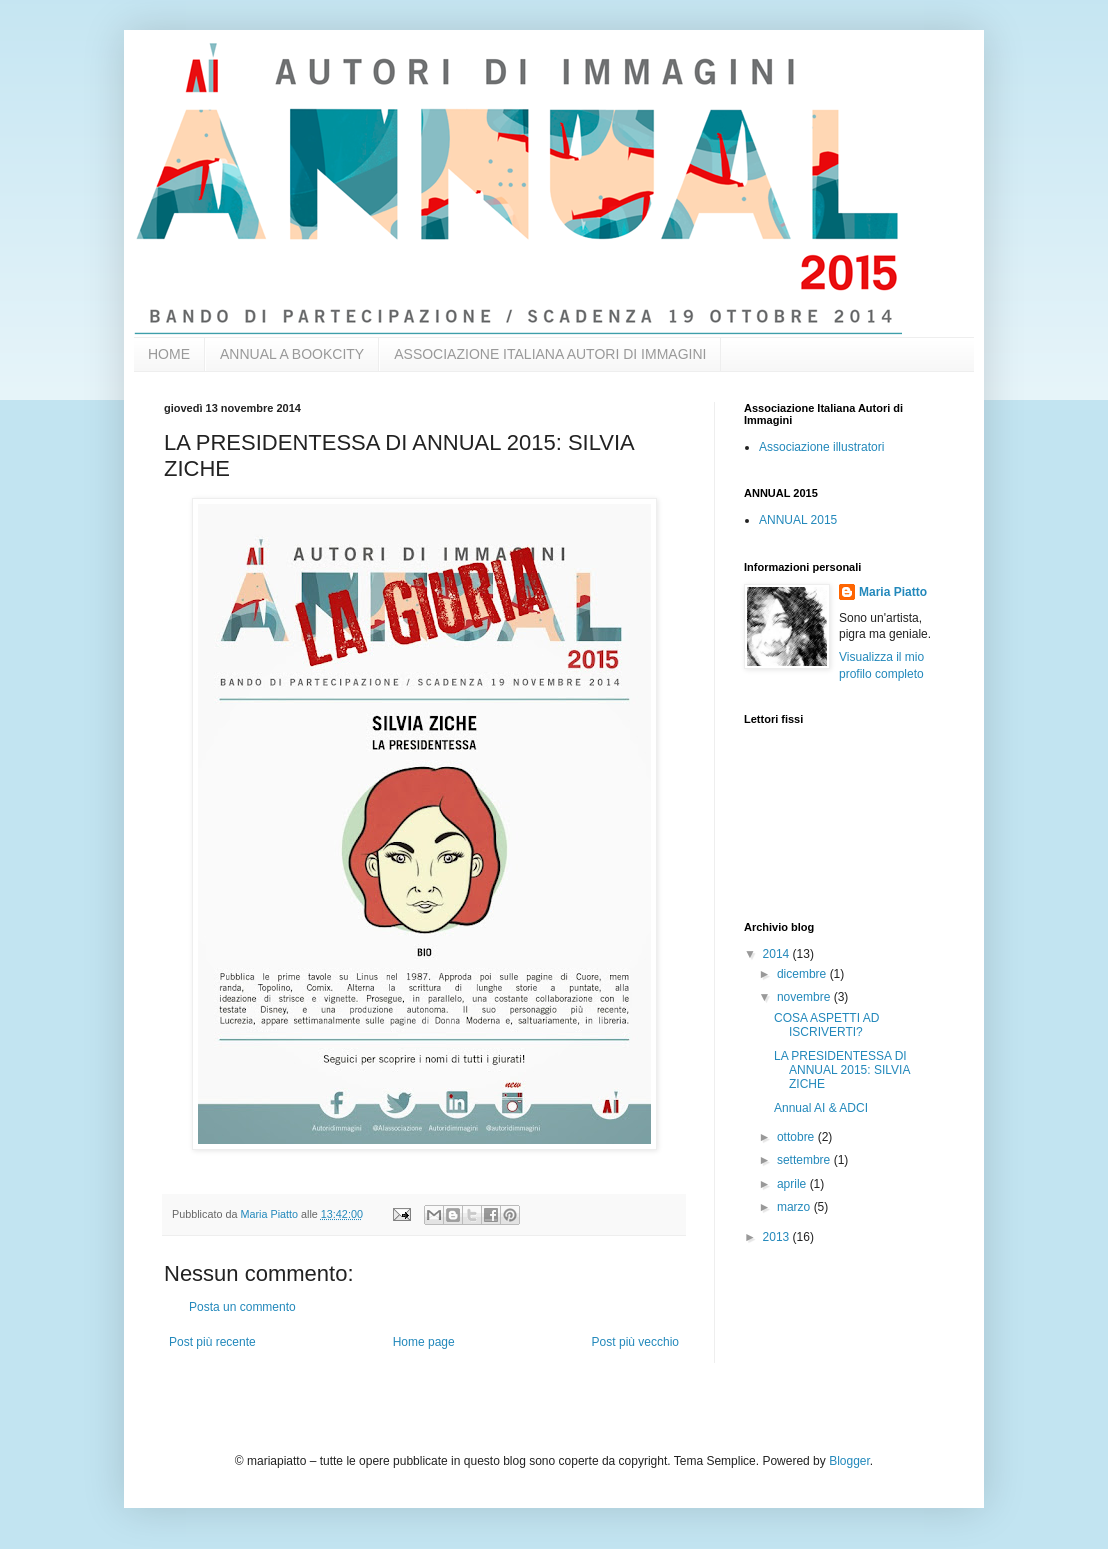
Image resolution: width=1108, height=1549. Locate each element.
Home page (424, 1342)
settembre (805, 1160)
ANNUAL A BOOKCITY (292, 354)
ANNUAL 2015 (798, 520)
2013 (778, 1237)
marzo (795, 1207)
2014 (778, 954)
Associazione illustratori (821, 447)
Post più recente (212, 1342)
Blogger (849, 1461)
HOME (169, 354)
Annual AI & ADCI (821, 1108)
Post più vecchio (635, 1342)
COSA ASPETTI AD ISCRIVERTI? (826, 1025)
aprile (793, 1184)
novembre (805, 997)
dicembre (803, 974)
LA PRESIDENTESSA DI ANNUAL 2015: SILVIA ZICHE (842, 1070)
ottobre (797, 1137)
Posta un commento (242, 1307)
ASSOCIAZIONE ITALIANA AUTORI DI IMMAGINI (550, 354)
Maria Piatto (893, 592)
